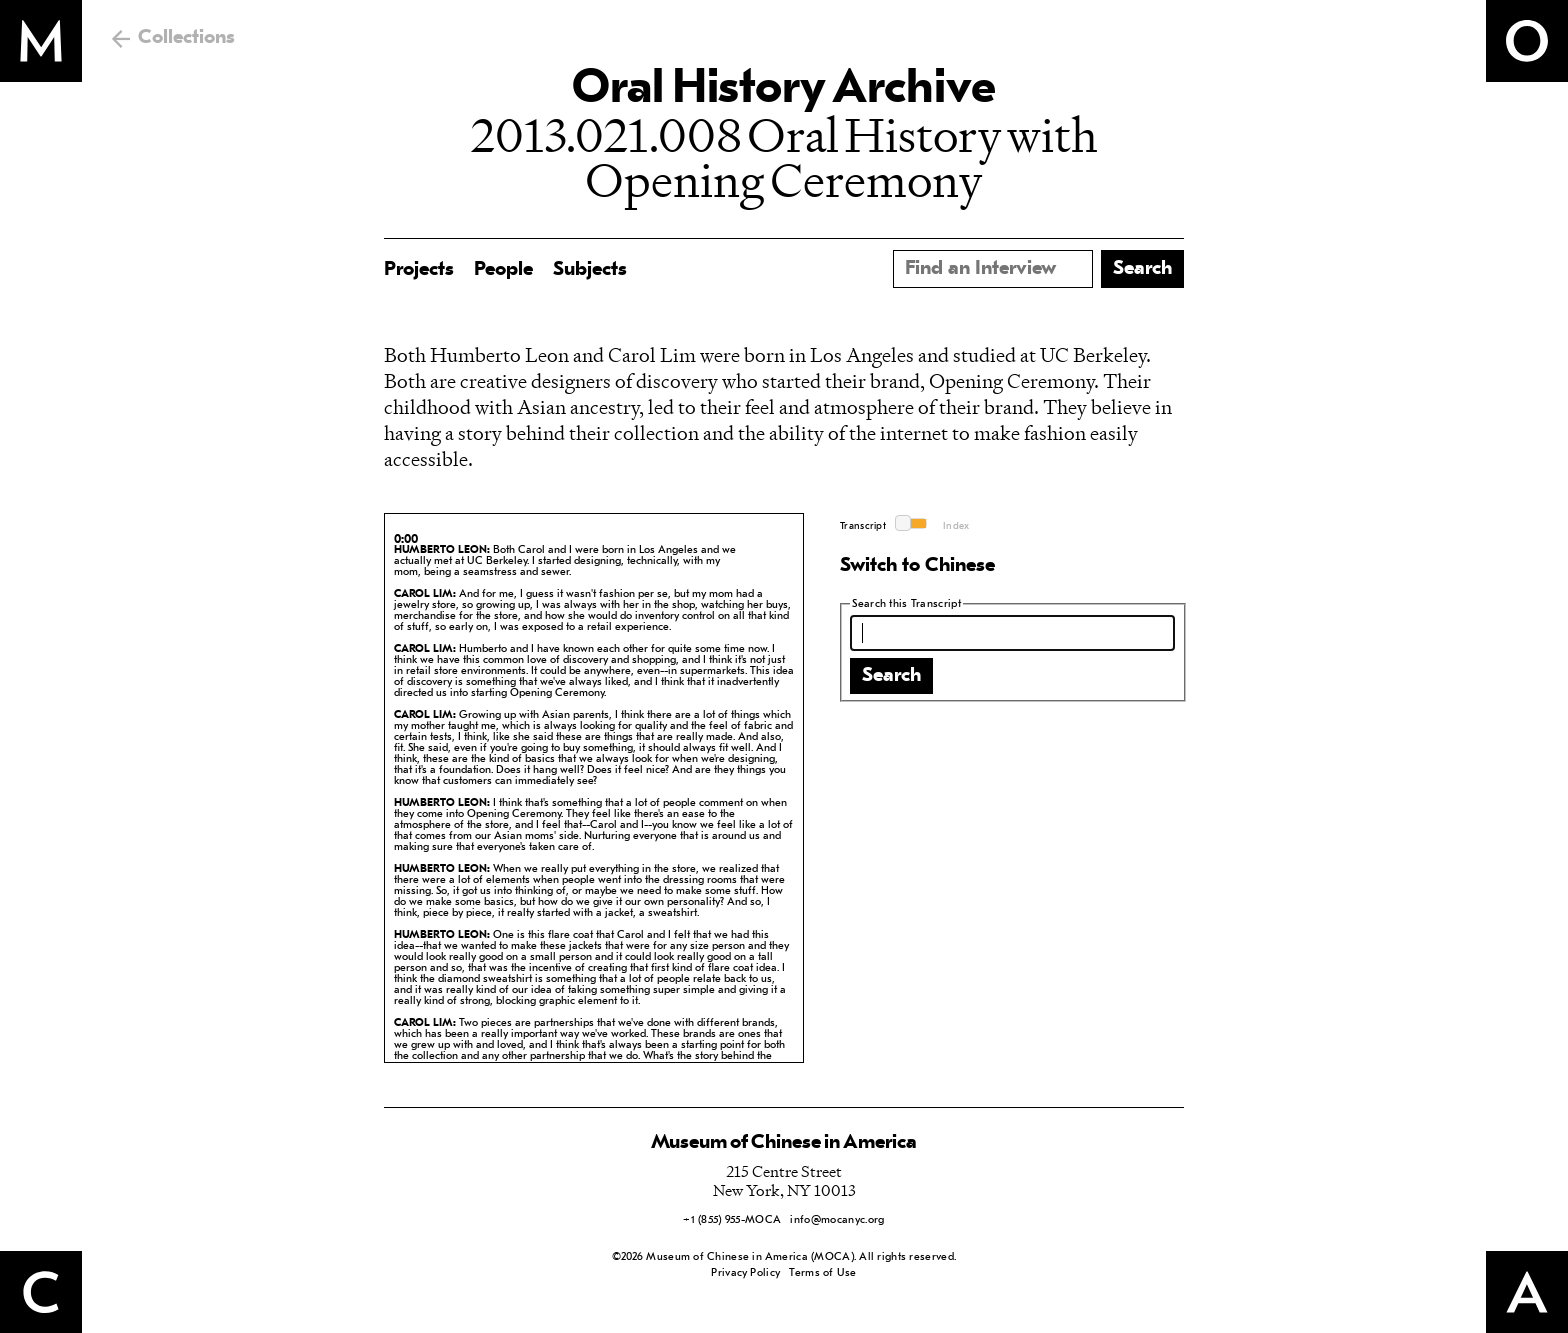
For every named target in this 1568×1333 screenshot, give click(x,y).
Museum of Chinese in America (784, 1143)
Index (956, 526)
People (503, 270)
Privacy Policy (745, 1273)
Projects (419, 270)
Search (891, 676)
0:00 (406, 540)
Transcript (863, 526)
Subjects (590, 270)
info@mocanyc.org (837, 1220)
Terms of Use (822, 1273)
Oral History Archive (784, 90)
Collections (186, 38)
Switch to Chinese (917, 566)
